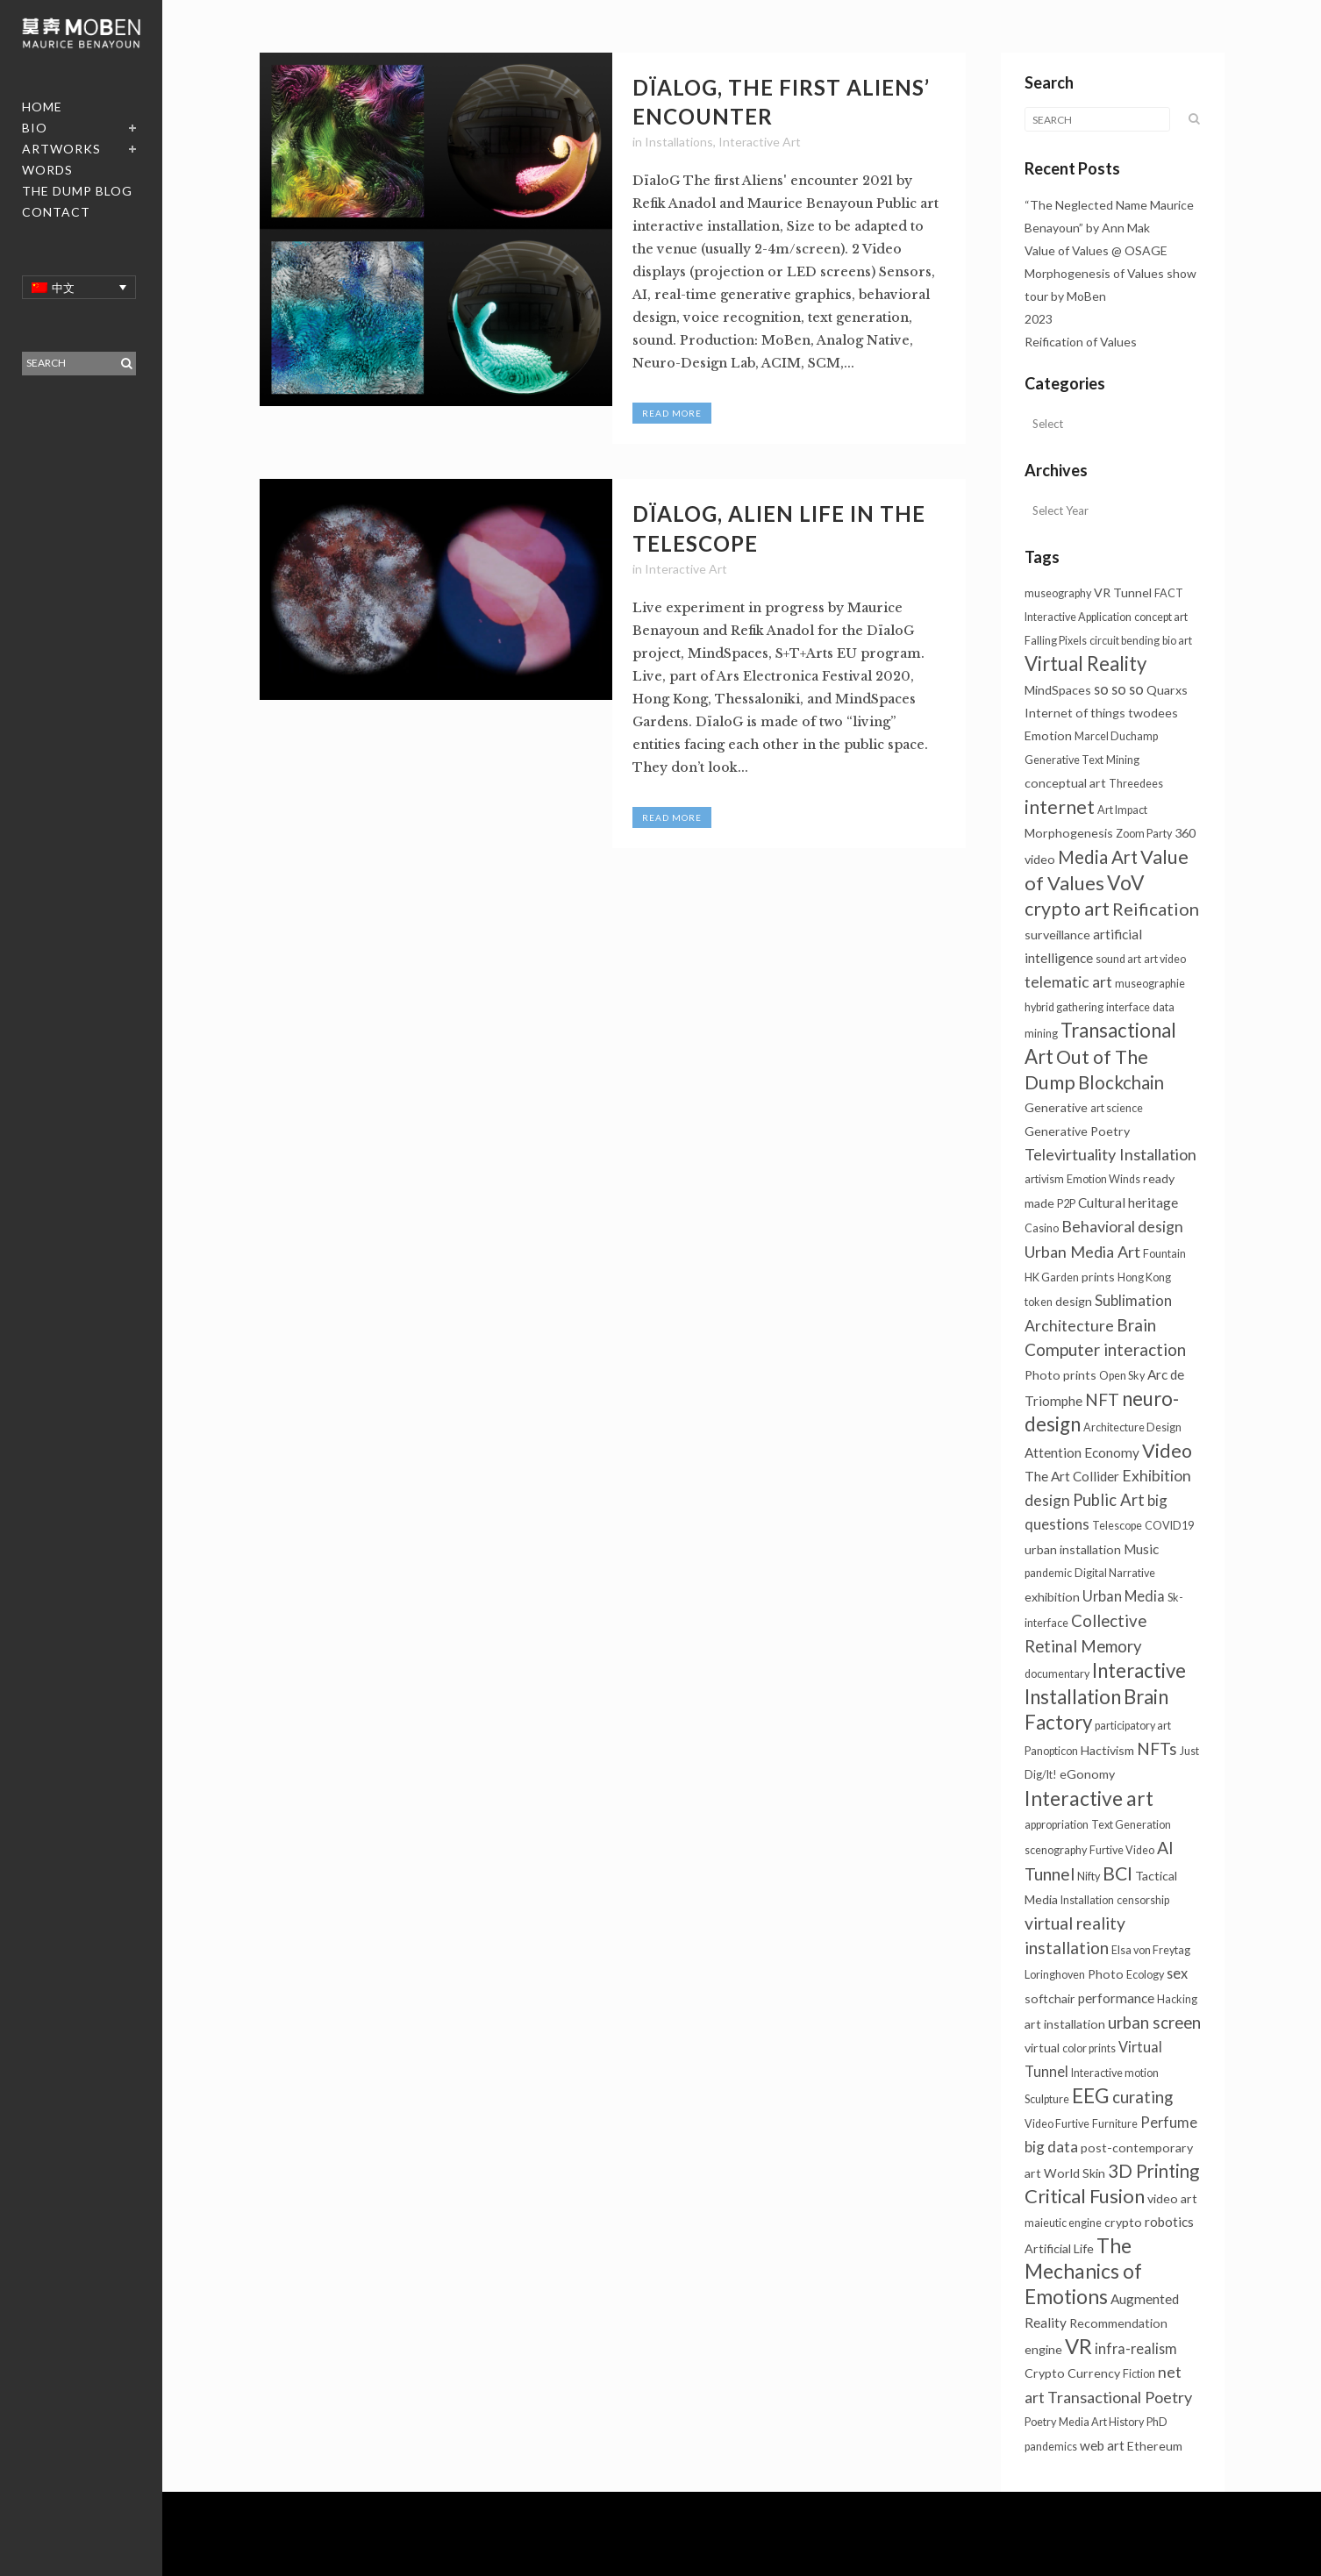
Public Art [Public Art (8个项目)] (1109, 1499)
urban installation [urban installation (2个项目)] (1073, 1549)
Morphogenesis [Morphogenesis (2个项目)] (1069, 832)
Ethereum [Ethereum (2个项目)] (1154, 2445)
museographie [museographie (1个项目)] (1150, 983)
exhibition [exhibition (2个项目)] (1052, 1596)
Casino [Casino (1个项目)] (1042, 1228)
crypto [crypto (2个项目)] (1123, 2222)
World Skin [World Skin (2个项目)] (1074, 2173)
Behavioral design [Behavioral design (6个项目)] (1122, 1226)
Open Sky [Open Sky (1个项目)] (1122, 1375)
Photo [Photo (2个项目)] (1106, 1973)
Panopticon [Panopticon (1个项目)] (1051, 1751)
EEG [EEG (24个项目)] (1091, 2096)
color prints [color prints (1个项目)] (1089, 2048)
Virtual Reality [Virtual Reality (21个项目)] (1085, 663)
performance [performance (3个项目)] (1116, 1998)
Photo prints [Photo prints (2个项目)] (1060, 1374)
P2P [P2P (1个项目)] (1066, 1203)
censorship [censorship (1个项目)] (1143, 1900)
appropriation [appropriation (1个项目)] (1057, 1824)
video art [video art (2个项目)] (1172, 2198)
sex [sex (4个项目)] (1177, 1973)
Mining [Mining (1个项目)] (1122, 760)
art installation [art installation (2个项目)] (1065, 2023)
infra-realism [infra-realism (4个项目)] (1136, 2348)
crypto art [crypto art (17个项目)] (1067, 908)
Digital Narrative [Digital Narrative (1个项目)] (1115, 1573)
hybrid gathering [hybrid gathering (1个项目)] (1064, 1007)
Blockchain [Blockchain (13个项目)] (1121, 1082)
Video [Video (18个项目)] (1167, 1450)
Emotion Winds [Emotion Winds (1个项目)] (1103, 1179)
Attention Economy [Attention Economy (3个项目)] (1082, 1452)
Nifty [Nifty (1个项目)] (1088, 1876)
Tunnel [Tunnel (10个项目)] (1050, 1874)
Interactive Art (759, 141)
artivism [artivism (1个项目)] (1044, 1179)
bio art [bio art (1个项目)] (1177, 640)
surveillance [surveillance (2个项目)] (1057, 934)
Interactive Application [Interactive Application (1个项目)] (1078, 617)
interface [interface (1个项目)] (1128, 1007)
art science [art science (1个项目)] (1116, 1108)
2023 (1039, 318)
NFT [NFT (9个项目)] (1102, 1399)
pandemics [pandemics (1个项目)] (1051, 2446)
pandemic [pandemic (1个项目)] (1048, 1573)
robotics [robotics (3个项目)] (1169, 2222)
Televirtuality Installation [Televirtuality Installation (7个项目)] (1110, 1154)
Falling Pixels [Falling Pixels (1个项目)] (1056, 640)
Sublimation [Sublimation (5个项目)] (1133, 1300)
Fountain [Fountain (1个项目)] (1164, 1253)
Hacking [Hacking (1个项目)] (1177, 1999)
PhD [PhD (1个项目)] (1156, 2422)
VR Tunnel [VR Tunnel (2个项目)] (1123, 592)
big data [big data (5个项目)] (1051, 2146)
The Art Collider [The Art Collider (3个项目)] (1072, 1476)
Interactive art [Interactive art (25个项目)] (1089, 1798)
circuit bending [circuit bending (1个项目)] (1124, 640)
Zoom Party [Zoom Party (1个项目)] (1144, 833)
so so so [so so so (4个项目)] (1119, 689)
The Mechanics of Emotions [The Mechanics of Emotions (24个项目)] (1083, 2271)
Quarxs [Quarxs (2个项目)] (1167, 689)
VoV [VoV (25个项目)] (1126, 882)
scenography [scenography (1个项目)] (1056, 1850)
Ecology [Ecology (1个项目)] (1145, 1974)
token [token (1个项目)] (1039, 1302)
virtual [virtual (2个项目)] (1042, 2047)
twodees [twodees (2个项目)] (1153, 712)
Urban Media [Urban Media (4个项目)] (1123, 1596)
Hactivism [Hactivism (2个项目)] (1107, 1750)
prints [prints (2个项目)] (1098, 1276)
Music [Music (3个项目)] (1141, 1549)
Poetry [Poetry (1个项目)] (1040, 2422)
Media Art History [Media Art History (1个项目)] (1101, 2422)
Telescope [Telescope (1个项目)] (1117, 1525)
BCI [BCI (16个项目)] (1117, 1873)
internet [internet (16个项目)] (1060, 807)
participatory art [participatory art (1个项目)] (1133, 1725)
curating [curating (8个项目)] (1142, 2097)
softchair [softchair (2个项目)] (1050, 1998)
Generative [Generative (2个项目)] (1056, 1107)
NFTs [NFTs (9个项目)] (1157, 1748)
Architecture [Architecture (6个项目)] (1069, 1326)
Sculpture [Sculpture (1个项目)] (1047, 2099)
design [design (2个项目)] (1073, 1301)
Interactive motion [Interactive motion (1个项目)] (1115, 2073)
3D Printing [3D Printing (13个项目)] (1153, 2170)
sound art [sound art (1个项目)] (1118, 959)
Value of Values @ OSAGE (1096, 250)
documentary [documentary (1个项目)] (1057, 1673)
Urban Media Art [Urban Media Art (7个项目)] (1082, 1251)
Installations (679, 141)
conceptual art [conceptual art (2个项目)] (1065, 782)
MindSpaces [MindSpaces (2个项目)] (1058, 689)
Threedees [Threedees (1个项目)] (1136, 783)
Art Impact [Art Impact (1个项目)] (1122, 810)
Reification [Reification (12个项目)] (1155, 908)
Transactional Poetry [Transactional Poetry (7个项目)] (1119, 2397)
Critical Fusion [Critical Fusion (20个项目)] (1085, 2196)
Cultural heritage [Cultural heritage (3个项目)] (1128, 1202)
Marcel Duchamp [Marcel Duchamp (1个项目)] (1116, 736)
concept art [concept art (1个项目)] (1161, 617)
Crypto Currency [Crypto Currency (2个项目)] (1072, 2372)
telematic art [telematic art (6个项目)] (1068, 982)
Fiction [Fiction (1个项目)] (1139, 2373)
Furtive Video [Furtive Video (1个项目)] (1121, 1850)
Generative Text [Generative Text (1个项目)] (1064, 760)
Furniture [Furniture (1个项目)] (1115, 2123)
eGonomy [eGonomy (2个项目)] (1087, 1773)
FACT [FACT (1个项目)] (1168, 593)
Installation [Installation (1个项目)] (1087, 1900)
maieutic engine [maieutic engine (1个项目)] (1063, 2223)
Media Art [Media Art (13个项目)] (1098, 856)
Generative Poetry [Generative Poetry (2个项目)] (1077, 1131)
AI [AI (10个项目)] (1165, 1847)
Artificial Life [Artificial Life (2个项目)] (1059, 2248)
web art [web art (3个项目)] (1102, 2445)
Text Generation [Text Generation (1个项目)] (1131, 1824)
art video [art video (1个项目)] (1165, 959)
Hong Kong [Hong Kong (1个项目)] (1144, 1277)
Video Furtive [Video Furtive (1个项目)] (1057, 2123)
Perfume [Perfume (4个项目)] (1168, 2122)
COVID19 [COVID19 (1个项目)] (1169, 1525)
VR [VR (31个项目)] (1078, 2346)
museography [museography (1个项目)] (1058, 593)
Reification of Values (1081, 341)
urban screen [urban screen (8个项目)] (1154, 2022)
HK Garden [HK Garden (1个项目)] (1052, 1277)
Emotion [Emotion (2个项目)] (1048, 735)
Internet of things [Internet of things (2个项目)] (1075, 712)
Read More (672, 413)
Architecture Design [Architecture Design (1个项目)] (1132, 1427)
